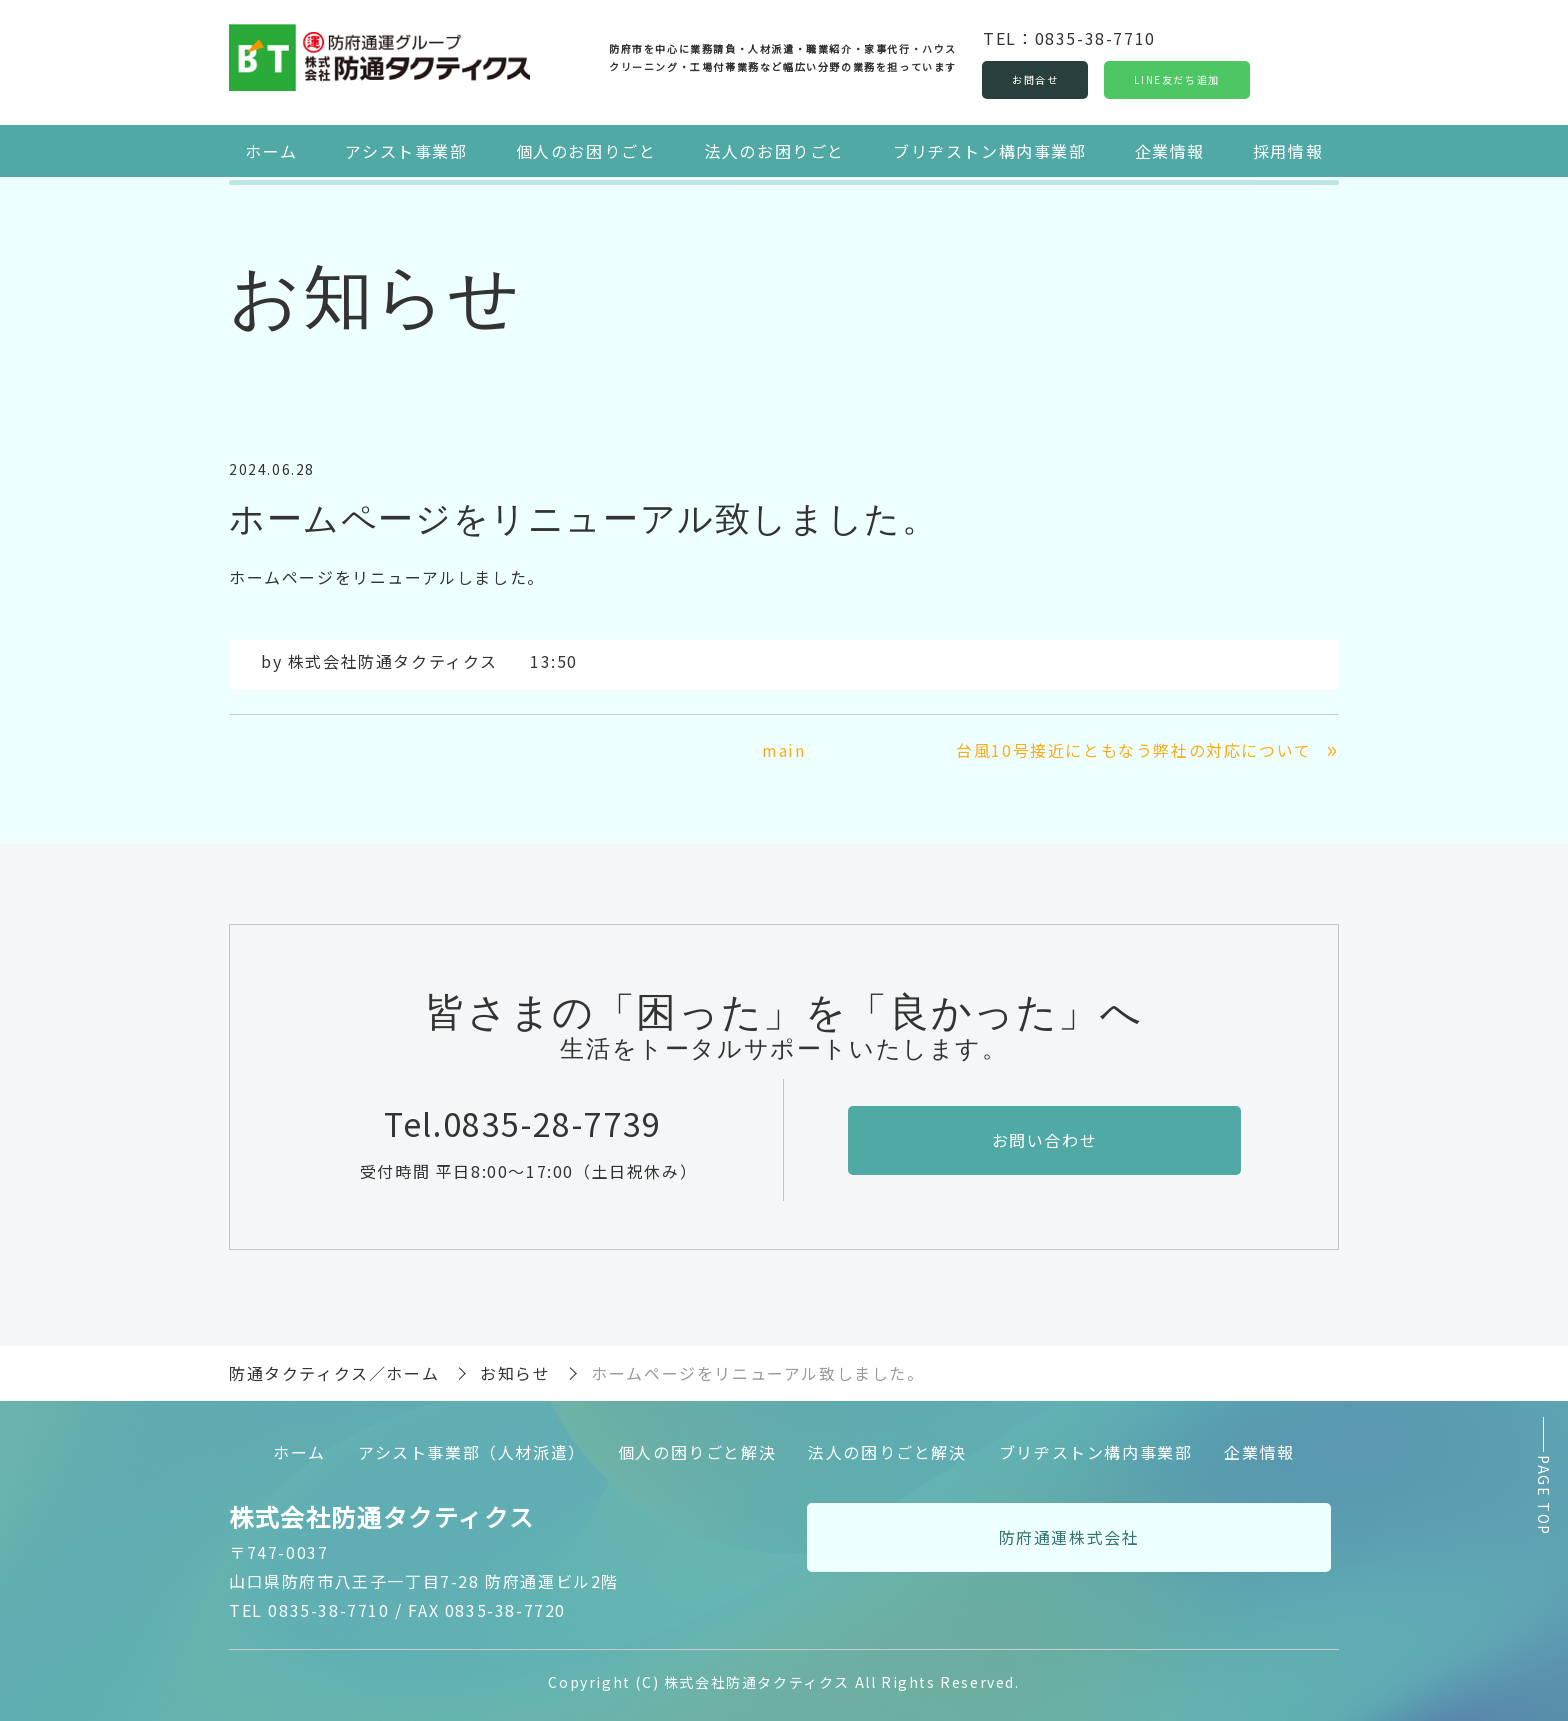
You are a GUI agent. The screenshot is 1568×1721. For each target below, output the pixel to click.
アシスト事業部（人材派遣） (472, 1451)
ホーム (271, 150)
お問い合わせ (1045, 1139)
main (783, 750)
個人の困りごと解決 (697, 1451)
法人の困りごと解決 (887, 1451)
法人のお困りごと (774, 150)
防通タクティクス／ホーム (334, 1373)
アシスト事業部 (407, 150)
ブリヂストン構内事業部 (990, 150)
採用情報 (1288, 150)
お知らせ (515, 1373)
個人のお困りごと (586, 150)
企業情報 (1169, 150)
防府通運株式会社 (1069, 1537)
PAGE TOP (1544, 1496)
